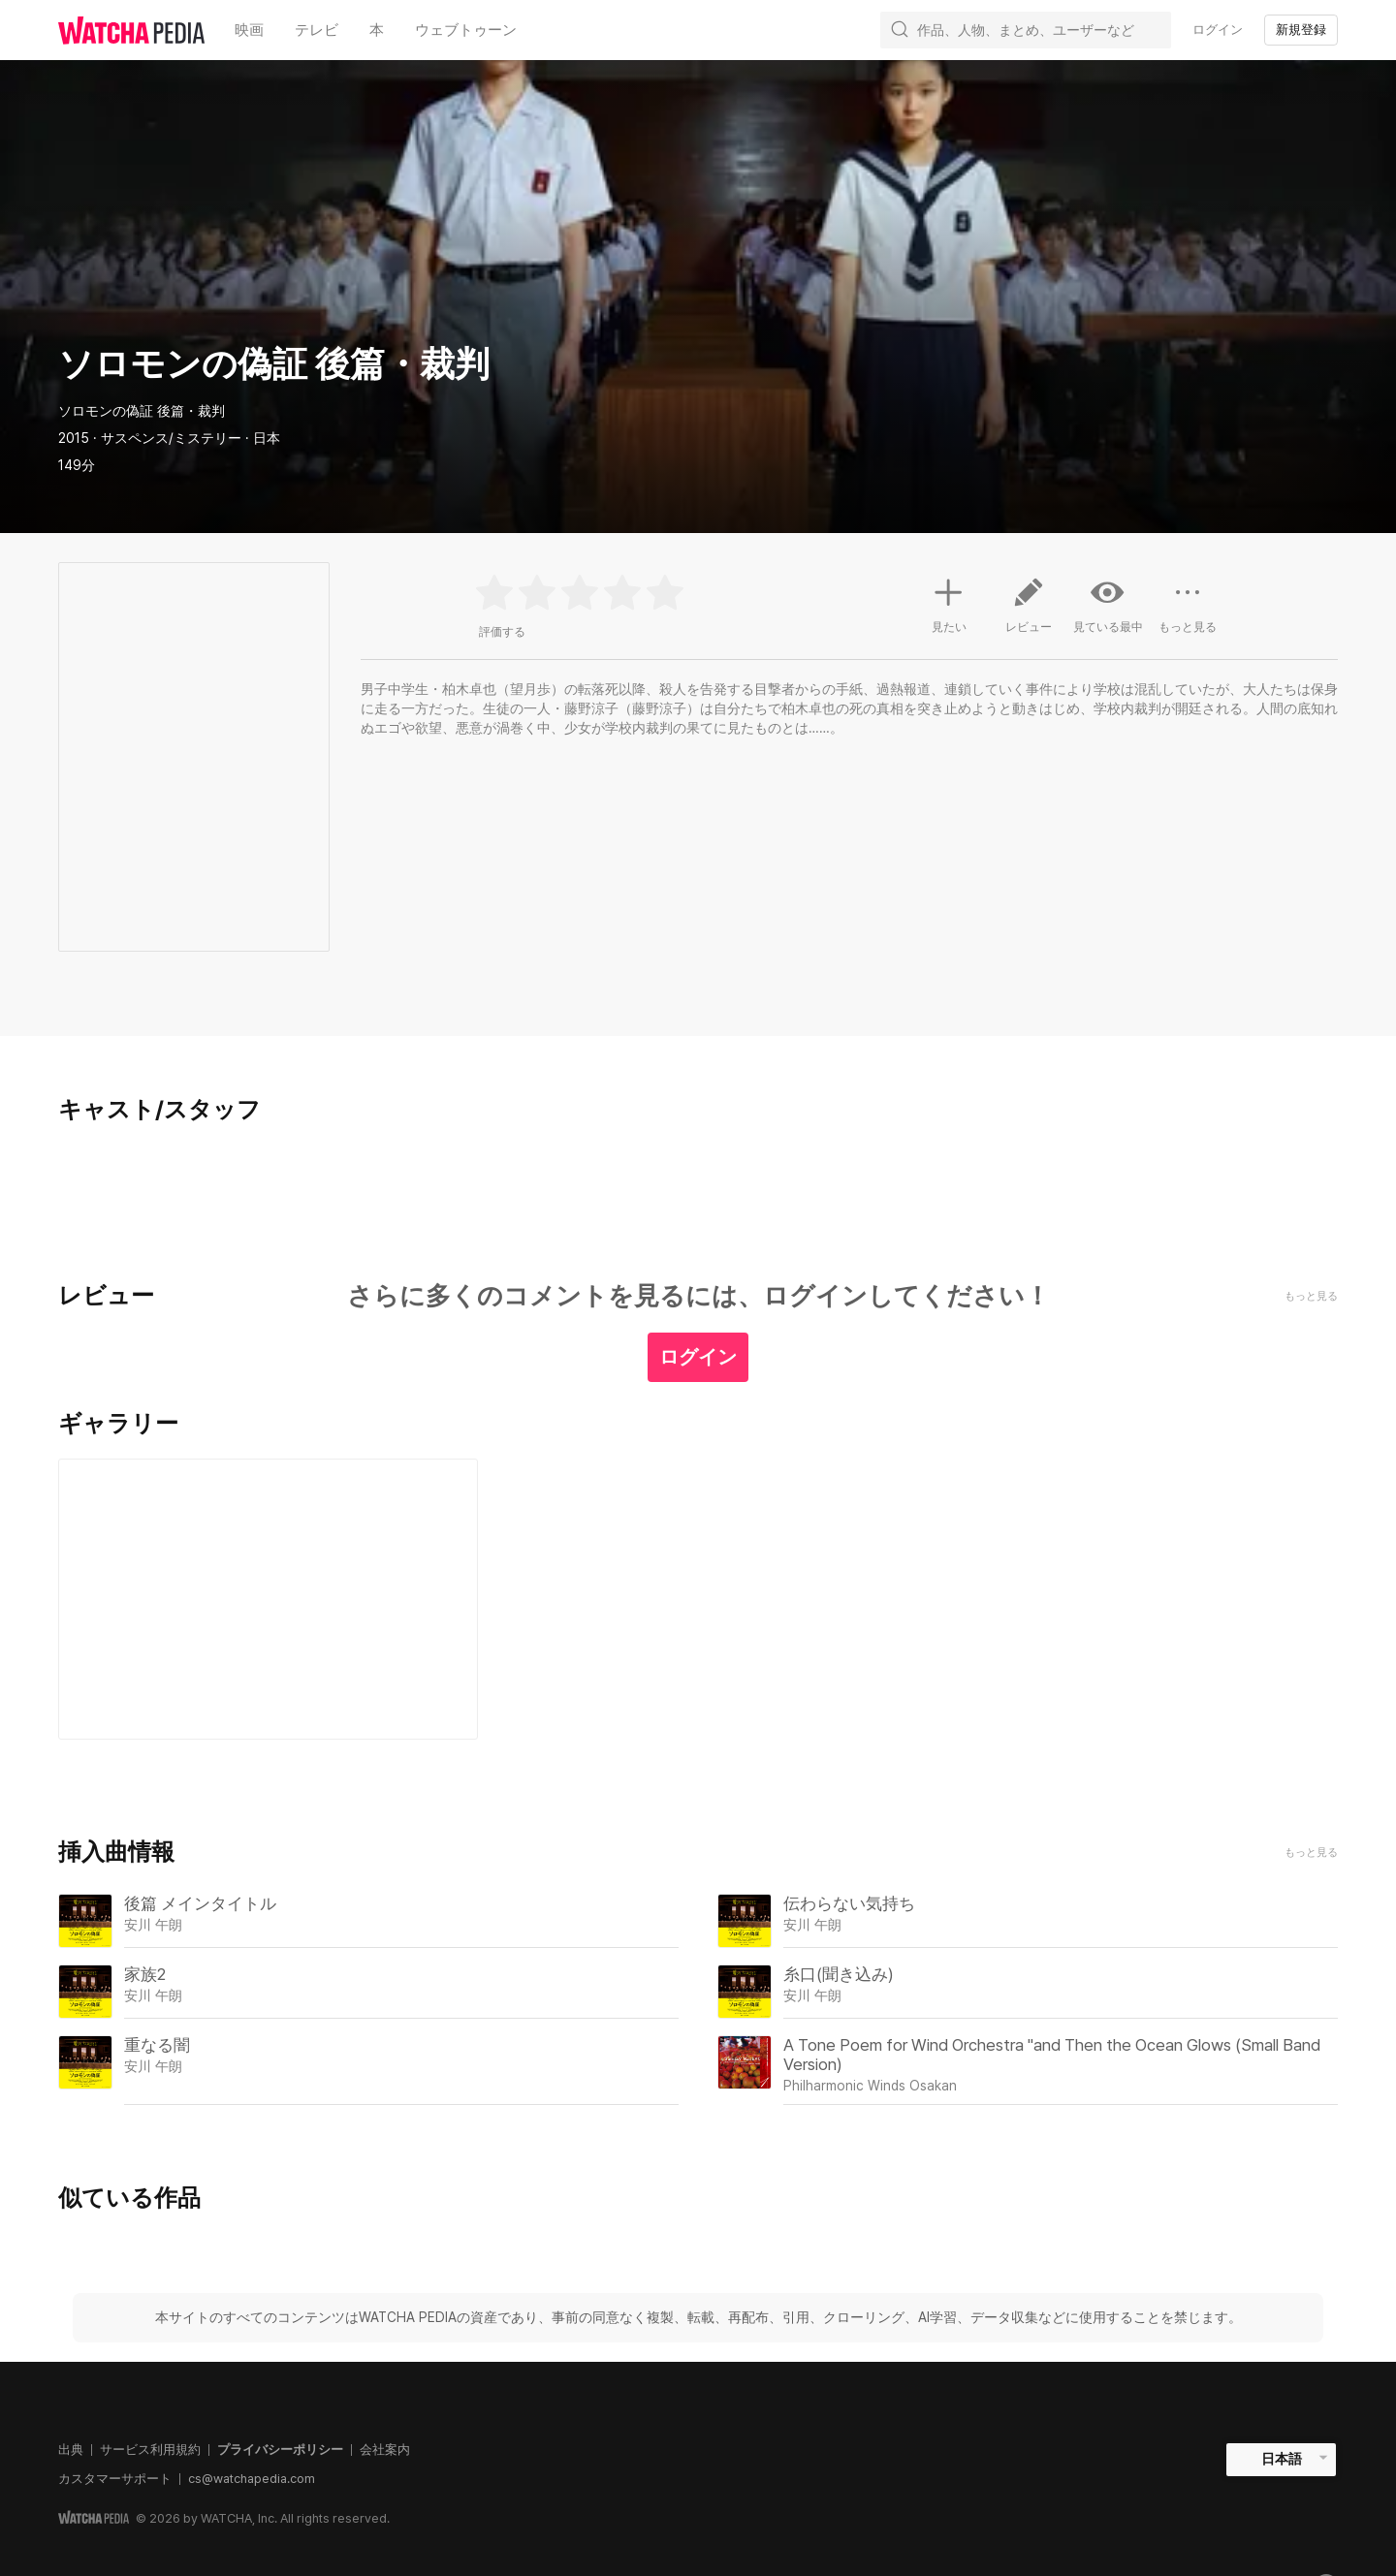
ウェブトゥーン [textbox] (466, 30)
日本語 (1281, 2458)
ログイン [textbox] (1217, 29)
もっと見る (1311, 1852)
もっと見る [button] (1187, 612)
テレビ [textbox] (316, 30)
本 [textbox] (376, 30)
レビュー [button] (1028, 612)
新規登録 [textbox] (1301, 29)
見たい (949, 603)
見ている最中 (1108, 605)
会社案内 (385, 2449)
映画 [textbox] (249, 30)
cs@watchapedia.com (251, 2478)
